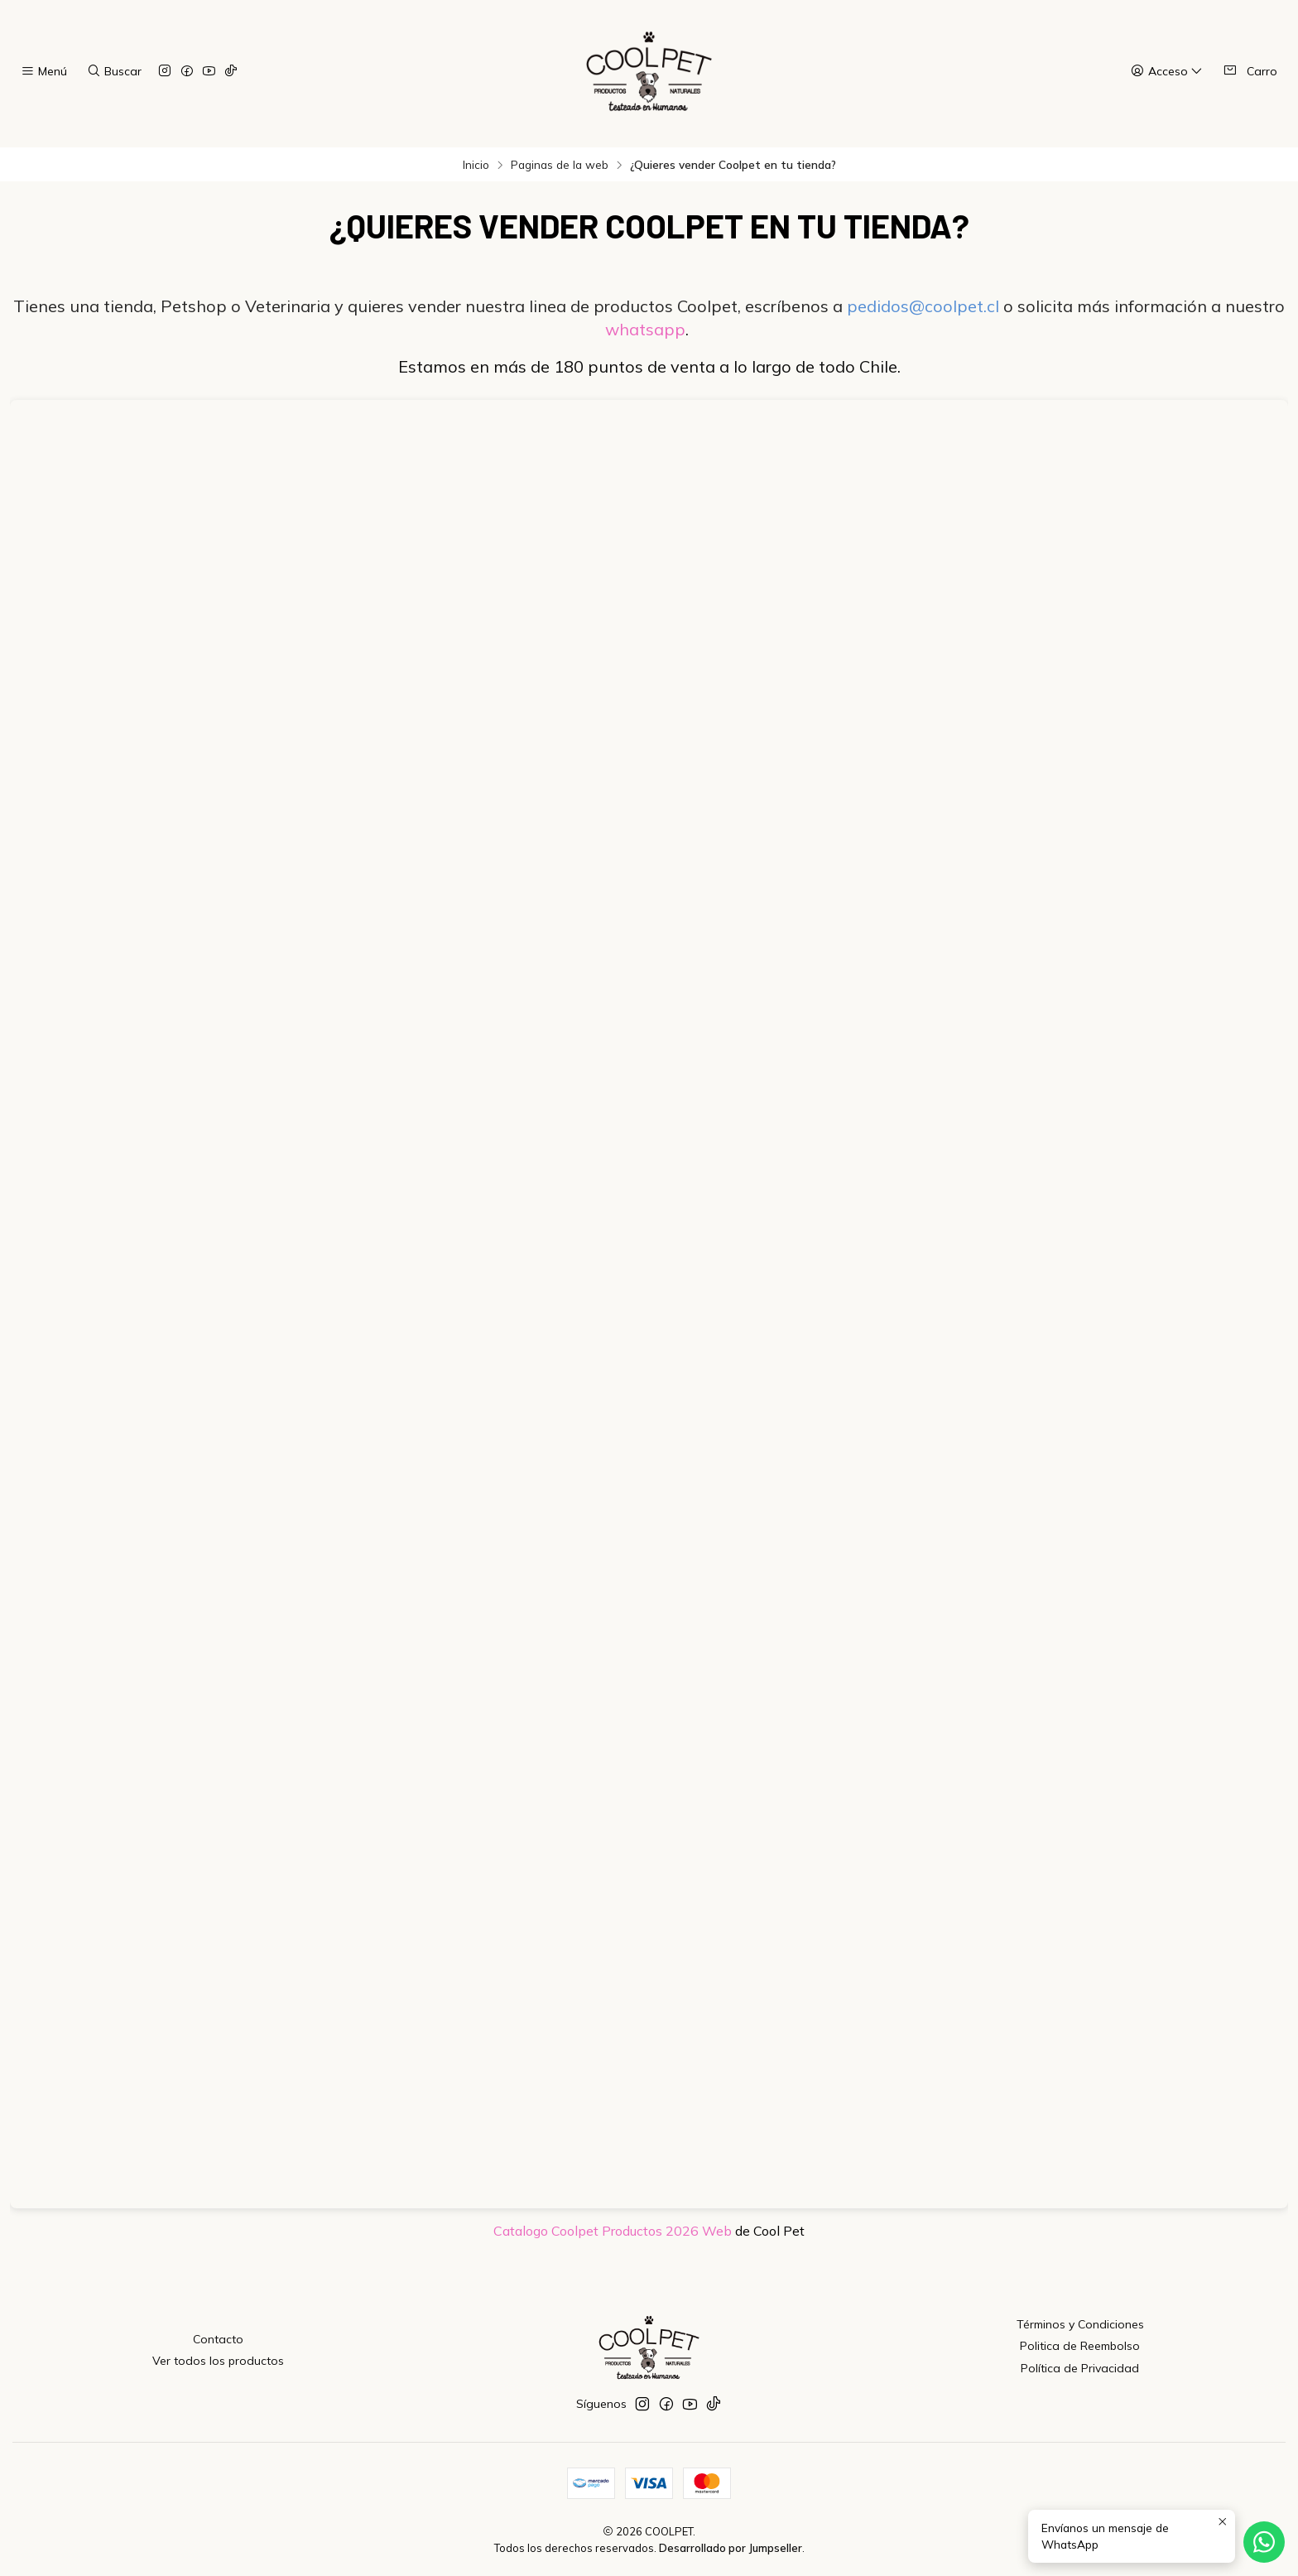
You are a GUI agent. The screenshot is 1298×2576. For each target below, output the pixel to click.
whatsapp (645, 329)
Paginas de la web (559, 165)
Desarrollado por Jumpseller (730, 2547)
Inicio (476, 165)
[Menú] (43, 72)
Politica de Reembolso (1080, 2345)
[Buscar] (113, 72)
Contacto (218, 2339)
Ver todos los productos (218, 2360)
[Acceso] (1167, 72)
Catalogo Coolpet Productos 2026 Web (612, 2230)
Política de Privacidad (1080, 2368)
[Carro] (1250, 71)
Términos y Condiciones (1080, 2324)
